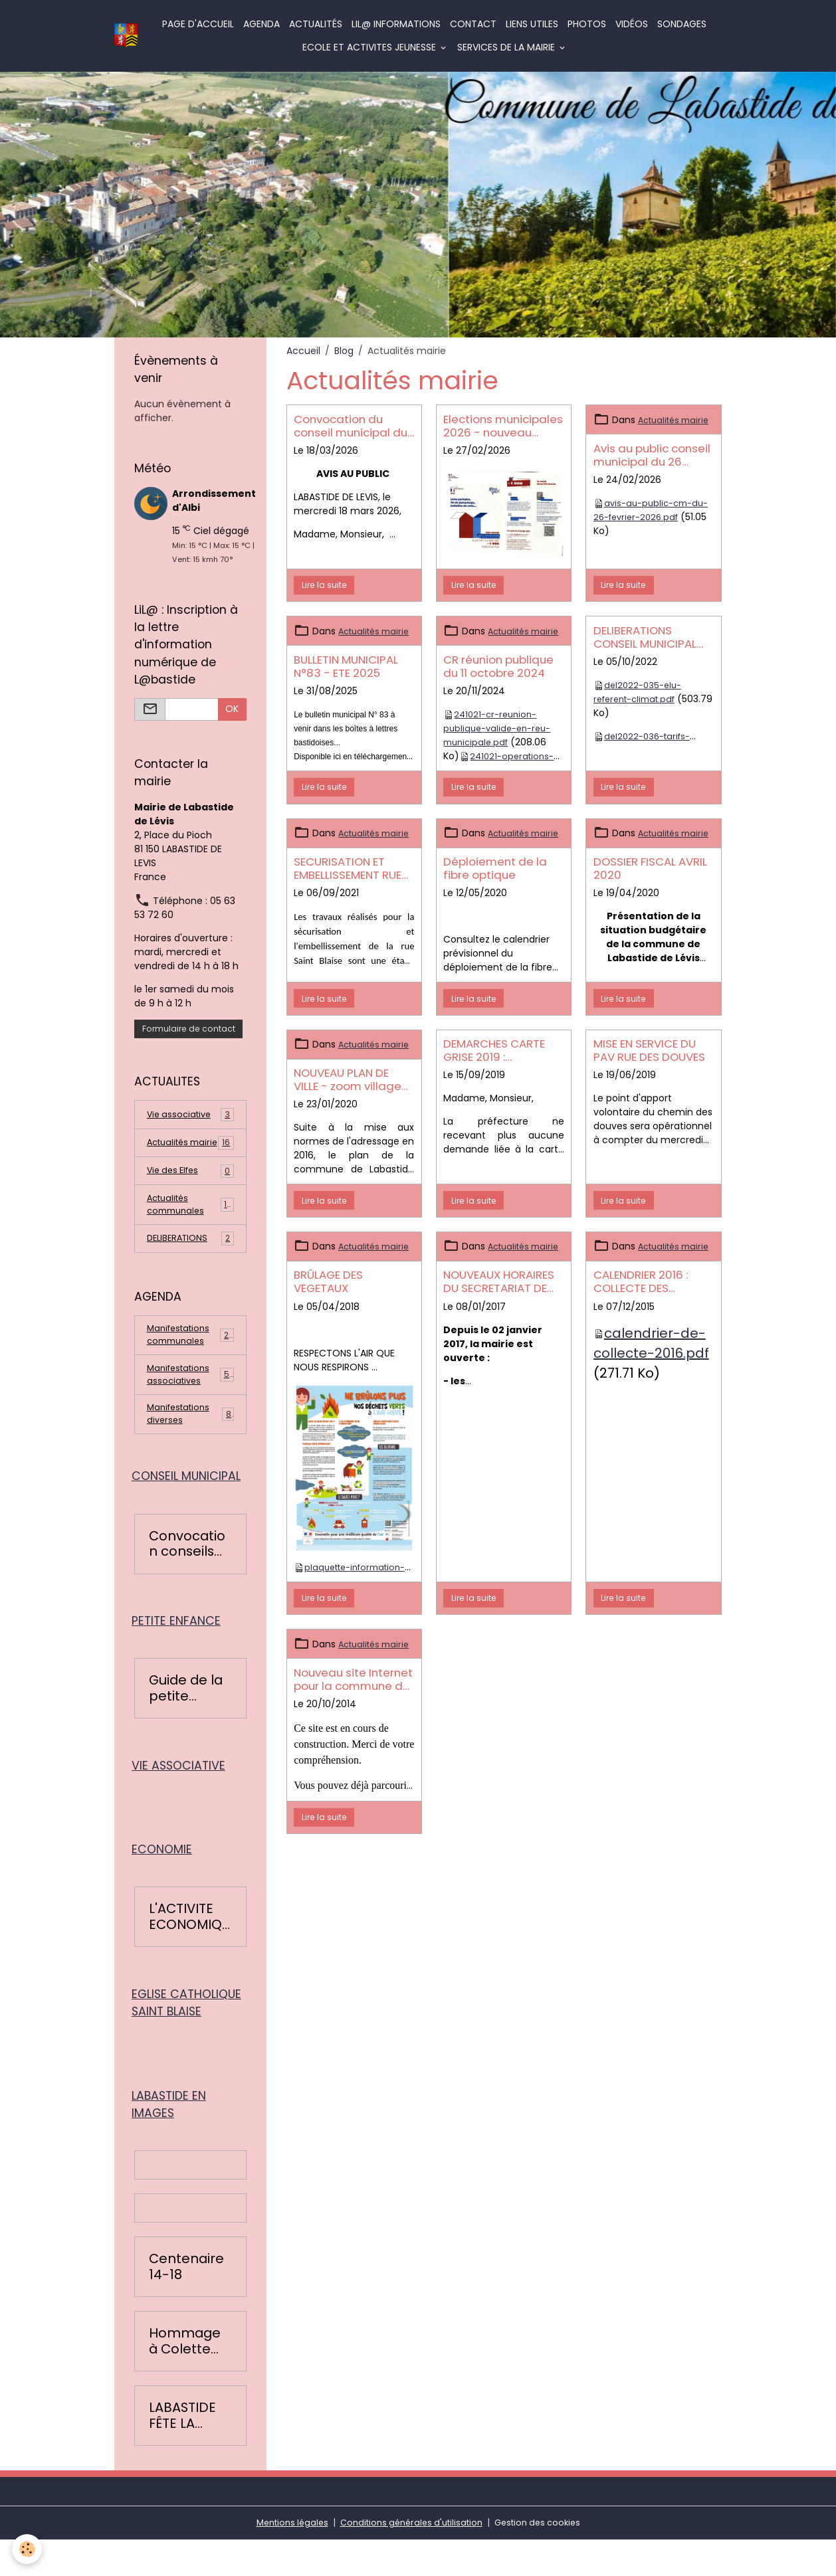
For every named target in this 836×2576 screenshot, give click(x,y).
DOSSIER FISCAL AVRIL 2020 (650, 896)
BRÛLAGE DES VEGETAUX (328, 1337)
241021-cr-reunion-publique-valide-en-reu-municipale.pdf (501, 742)
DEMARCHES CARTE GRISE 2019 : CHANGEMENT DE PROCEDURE (494, 1078)
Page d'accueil (199, 24)
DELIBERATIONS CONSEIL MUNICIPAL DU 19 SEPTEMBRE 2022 (653, 637)
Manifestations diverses (190, 1440)
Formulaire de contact (188, 1028)
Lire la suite (324, 585)
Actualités (316, 24)
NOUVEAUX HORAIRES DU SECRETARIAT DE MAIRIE (498, 1337)
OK (232, 708)
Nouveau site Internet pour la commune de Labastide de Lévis (353, 1749)
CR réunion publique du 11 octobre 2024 (498, 680)
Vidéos (632, 24)
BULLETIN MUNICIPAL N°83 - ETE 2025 (346, 680)
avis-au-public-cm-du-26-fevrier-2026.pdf (648, 523)
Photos (587, 24)
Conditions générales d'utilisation (410, 2558)
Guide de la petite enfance (186, 1719)
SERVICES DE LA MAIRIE (508, 47)
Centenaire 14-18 (186, 2303)
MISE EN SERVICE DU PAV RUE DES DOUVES (649, 1078)
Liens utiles (532, 24)
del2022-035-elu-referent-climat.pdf (639, 691)
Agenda (262, 24)
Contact (474, 24)
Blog (344, 350)
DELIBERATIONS (190, 1257)
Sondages (682, 24)
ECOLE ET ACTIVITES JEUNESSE (371, 47)
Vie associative (190, 1115)
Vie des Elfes (190, 1186)
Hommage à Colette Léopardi (185, 2377)
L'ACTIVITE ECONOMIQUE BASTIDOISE (189, 1950)
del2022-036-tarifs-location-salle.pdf (645, 743)
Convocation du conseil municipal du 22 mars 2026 (350, 426)
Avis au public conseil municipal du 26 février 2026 (651, 469)
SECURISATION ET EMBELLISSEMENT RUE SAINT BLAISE (347, 896)
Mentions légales (283, 2558)
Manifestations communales (191, 1355)
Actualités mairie (190, 1150)
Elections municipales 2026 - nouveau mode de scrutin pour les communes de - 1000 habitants (503, 426)
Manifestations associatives (191, 1398)
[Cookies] (28, 2548)
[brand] (127, 35)
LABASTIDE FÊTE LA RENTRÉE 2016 (182, 2452)
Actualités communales (190, 1221)
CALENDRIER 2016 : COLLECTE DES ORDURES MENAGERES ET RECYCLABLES (650, 1337)
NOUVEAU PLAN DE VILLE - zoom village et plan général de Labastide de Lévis (347, 1121)
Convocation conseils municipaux (187, 1573)
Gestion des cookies (545, 2558)
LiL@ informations (396, 24)
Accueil (303, 350)
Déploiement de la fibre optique (495, 896)
